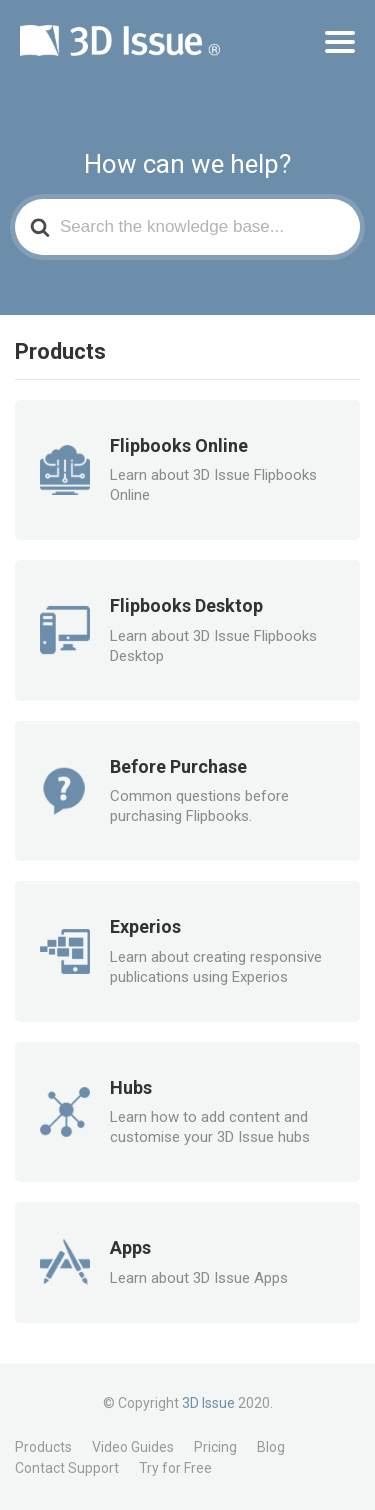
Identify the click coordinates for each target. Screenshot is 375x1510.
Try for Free (175, 1468)
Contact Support (67, 1468)
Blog (271, 1447)
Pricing (215, 1447)
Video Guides (133, 1447)
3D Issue (208, 1403)
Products (43, 1447)
